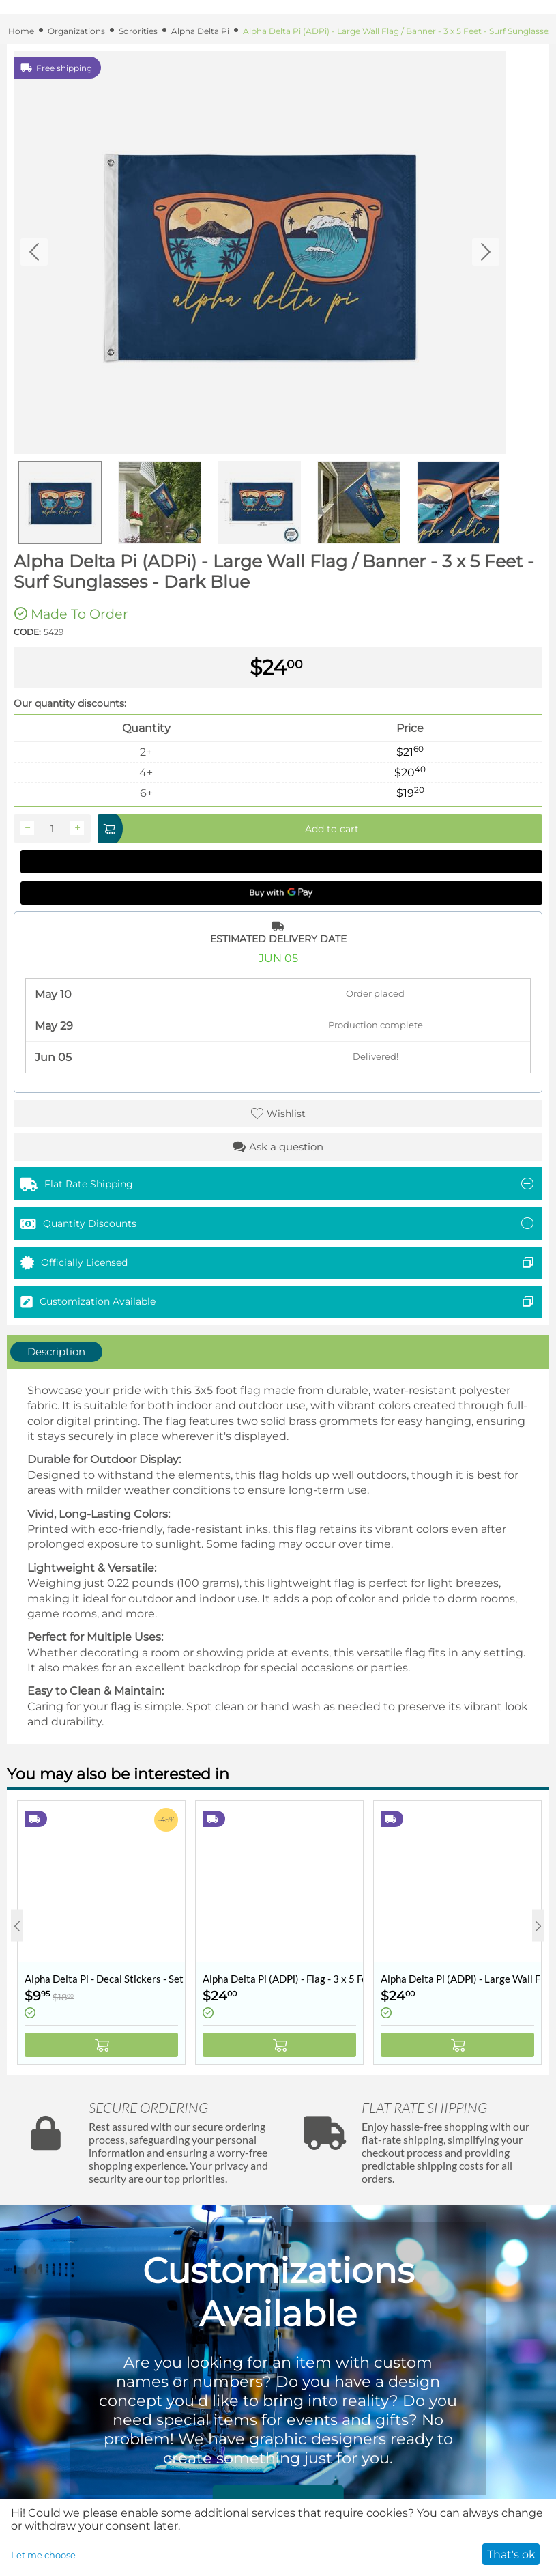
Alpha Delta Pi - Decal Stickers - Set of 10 (105, 1978)
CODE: (27, 632)
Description (56, 1351)
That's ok (511, 2554)
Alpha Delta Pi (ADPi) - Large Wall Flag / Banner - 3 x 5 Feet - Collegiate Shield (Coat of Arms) (461, 1978)
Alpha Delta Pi (200, 31)
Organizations (76, 31)
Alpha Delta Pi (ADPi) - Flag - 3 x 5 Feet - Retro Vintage (283, 1978)
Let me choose (43, 2554)
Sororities (138, 31)
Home (21, 31)
